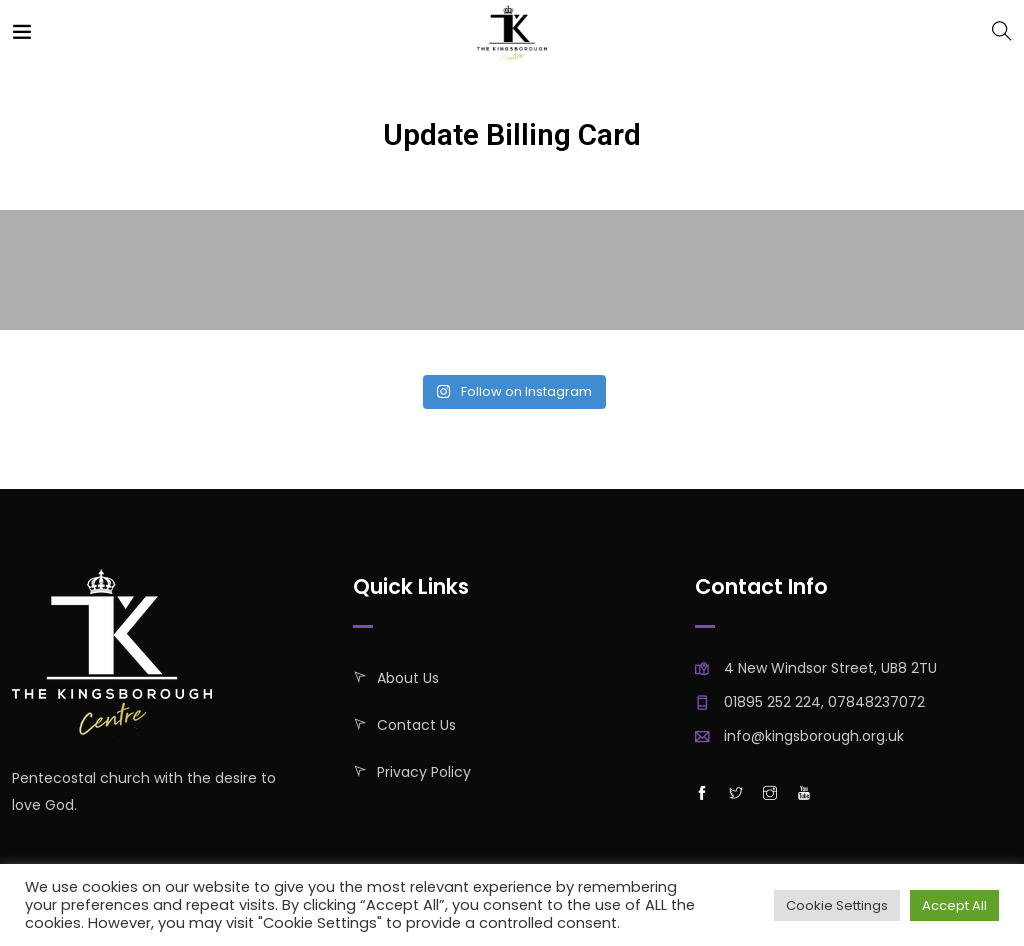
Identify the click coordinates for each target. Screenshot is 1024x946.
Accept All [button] (954, 905)
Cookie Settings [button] (837, 905)
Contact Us (416, 725)
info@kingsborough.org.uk (814, 736)
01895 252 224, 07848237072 (824, 702)
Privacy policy (424, 772)
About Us (408, 678)
